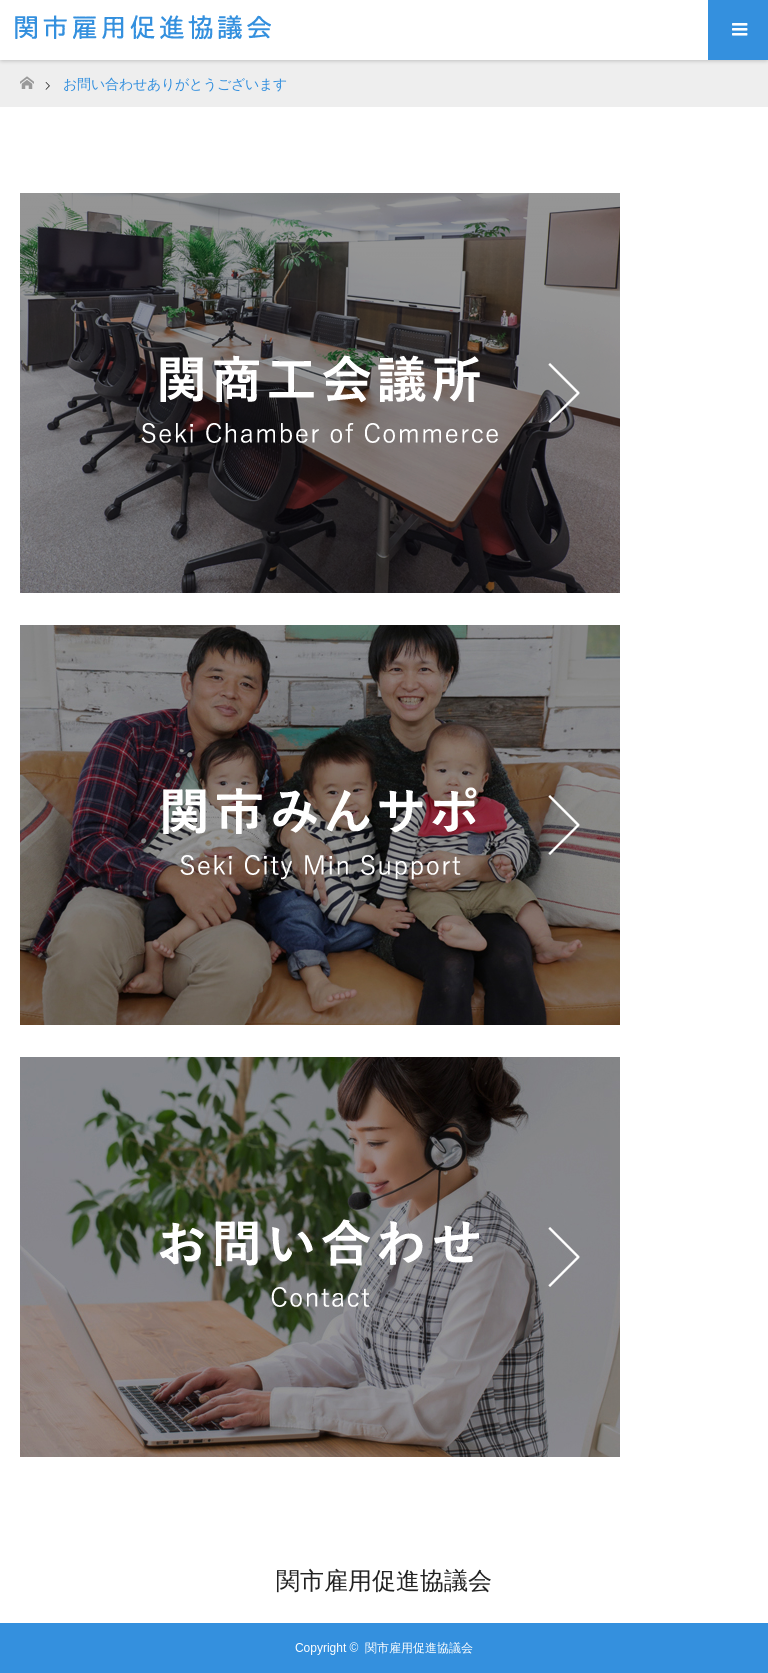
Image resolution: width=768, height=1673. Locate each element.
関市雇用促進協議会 (384, 1580)
